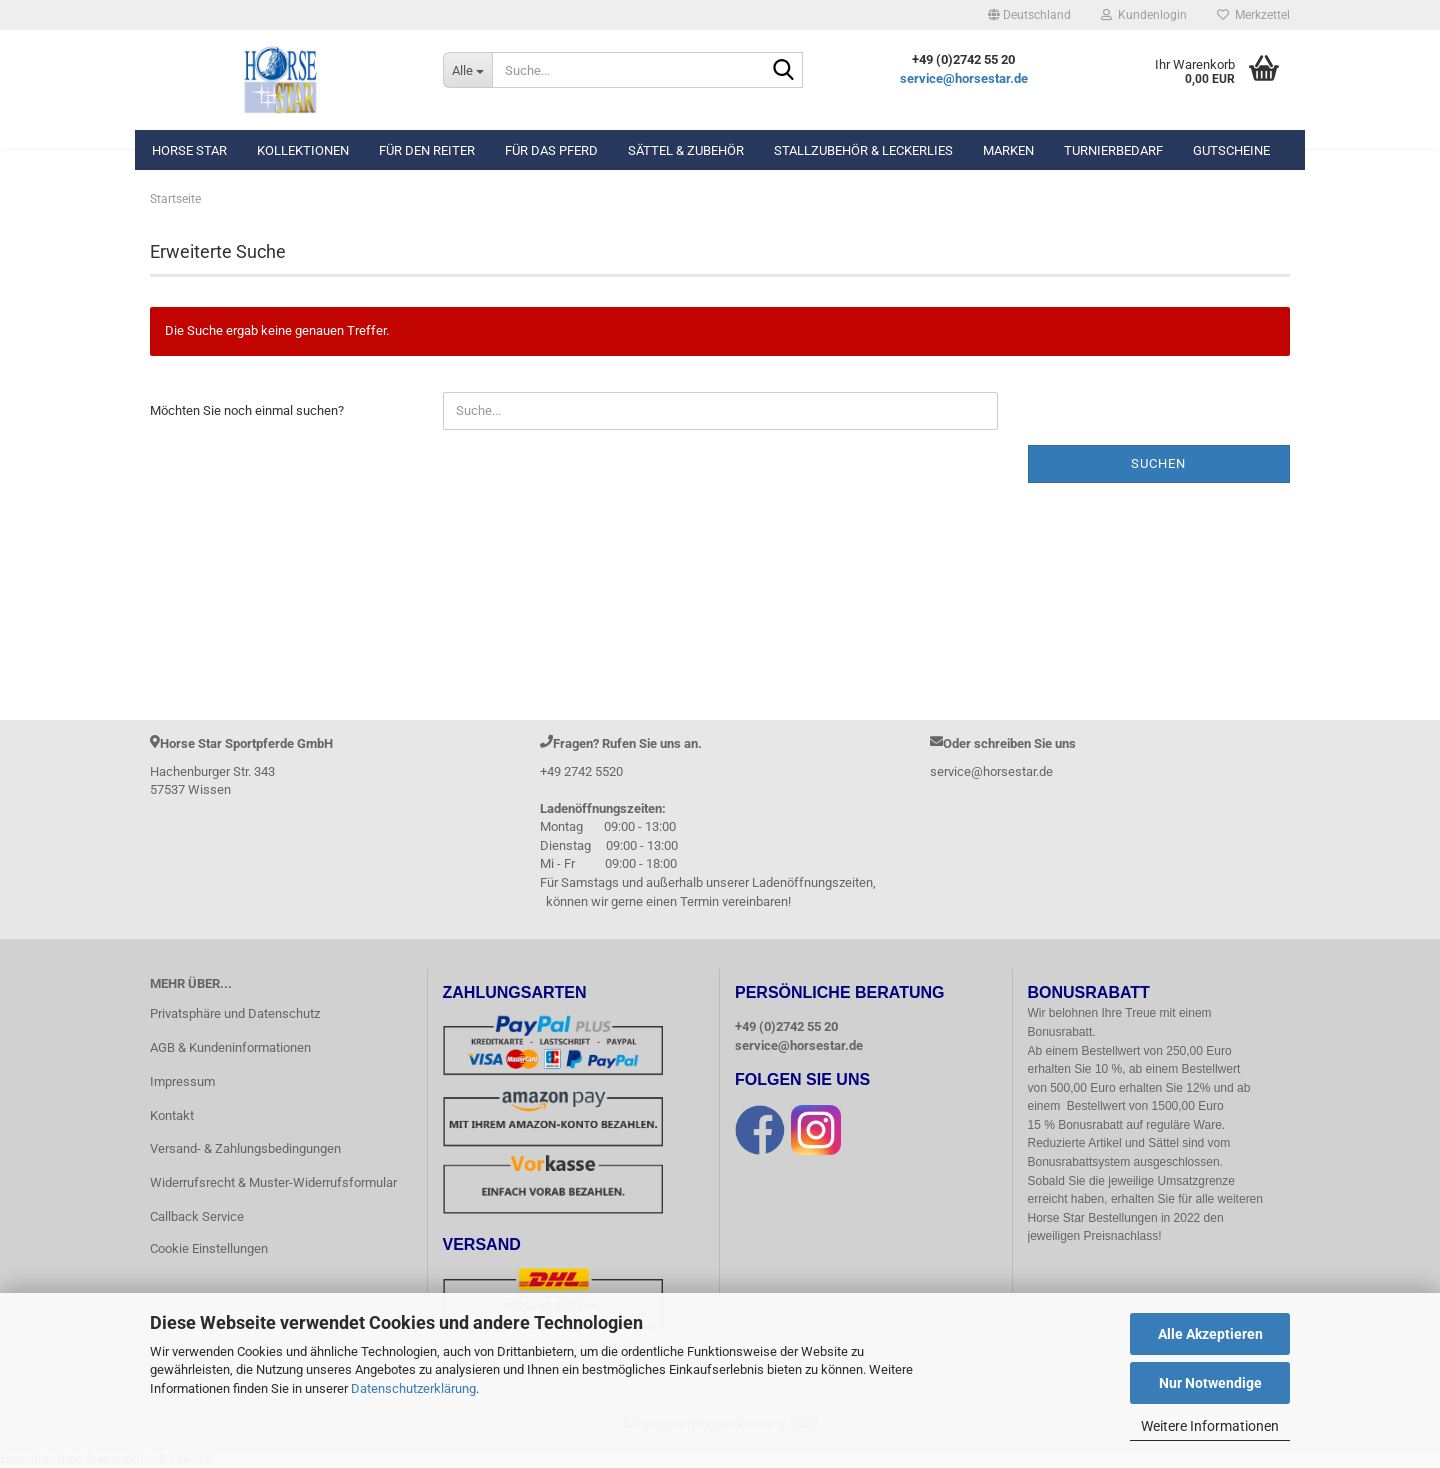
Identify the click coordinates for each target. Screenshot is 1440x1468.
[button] (1029, 15)
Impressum (182, 1081)
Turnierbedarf (1113, 150)
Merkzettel (1253, 15)
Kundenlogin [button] (1144, 15)
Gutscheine (1231, 150)
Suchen (1158, 463)
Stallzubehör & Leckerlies (863, 150)
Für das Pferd (551, 150)
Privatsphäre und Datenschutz (235, 1013)
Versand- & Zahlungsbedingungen (245, 1148)
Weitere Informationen (1210, 1426)
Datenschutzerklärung (413, 1388)
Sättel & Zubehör (686, 150)
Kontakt (172, 1115)
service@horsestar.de (964, 78)
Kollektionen (303, 150)
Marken (1008, 150)
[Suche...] (467, 70)
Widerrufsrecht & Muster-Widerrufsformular (273, 1182)
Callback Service (197, 1216)
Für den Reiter (427, 150)
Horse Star (189, 150)
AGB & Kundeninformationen (230, 1047)
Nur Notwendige (1210, 1383)
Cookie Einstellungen (209, 1248)
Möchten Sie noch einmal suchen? (247, 410)
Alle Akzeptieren (1210, 1334)
